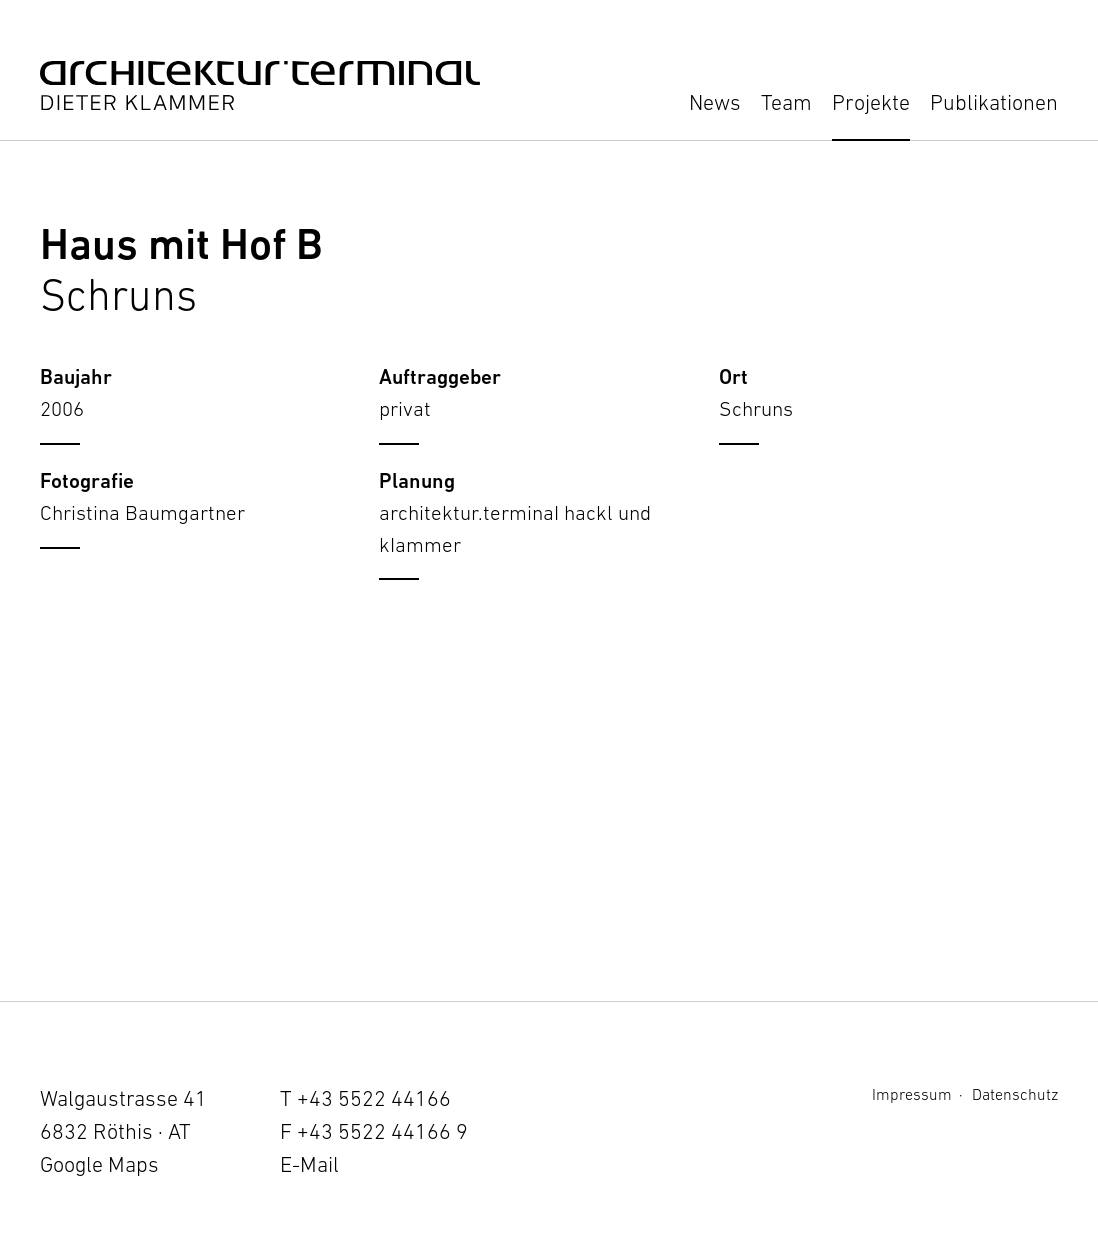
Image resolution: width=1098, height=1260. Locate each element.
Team (786, 102)
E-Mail (309, 1164)
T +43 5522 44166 (365, 1098)
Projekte (871, 102)
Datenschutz (1015, 1094)
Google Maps (99, 1164)
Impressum (912, 1094)
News (715, 102)
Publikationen (994, 102)
